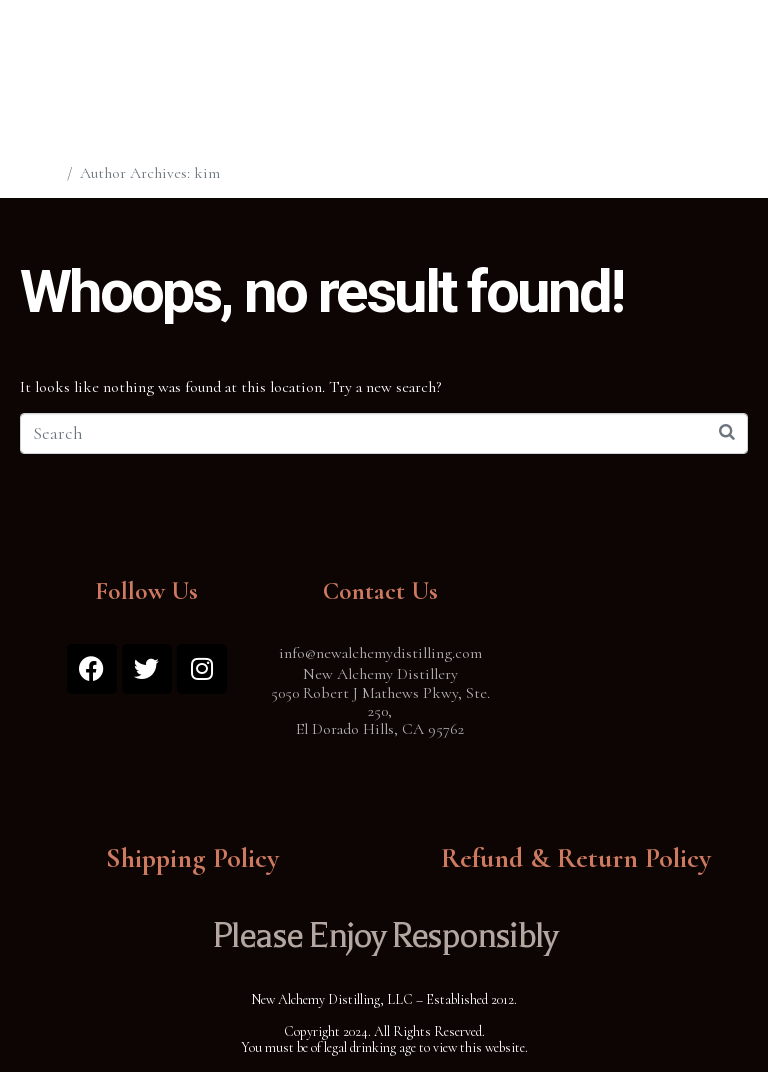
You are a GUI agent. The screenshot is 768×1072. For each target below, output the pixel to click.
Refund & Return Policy (576, 858)
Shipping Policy (192, 858)
